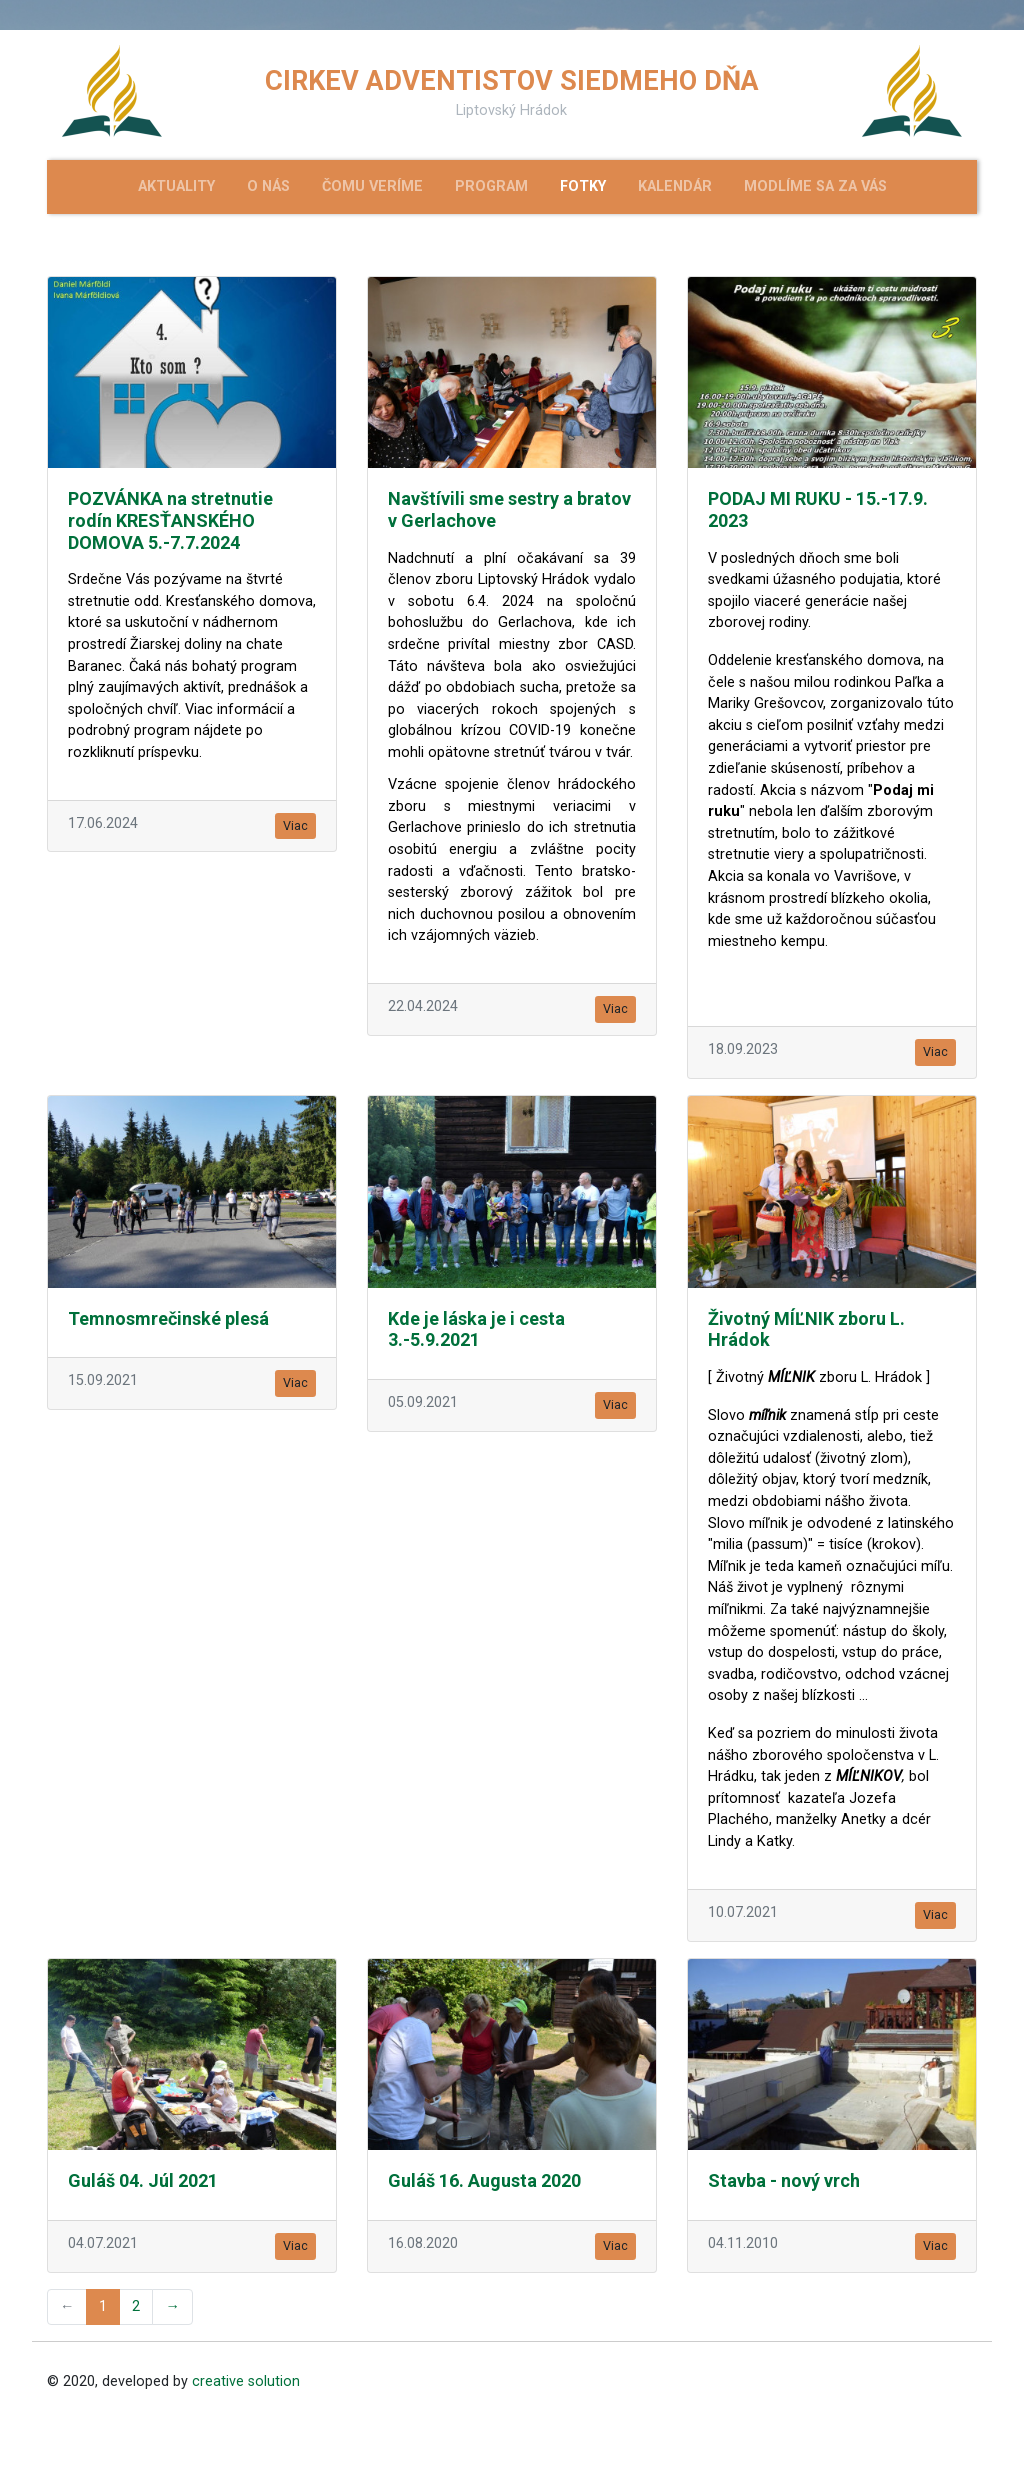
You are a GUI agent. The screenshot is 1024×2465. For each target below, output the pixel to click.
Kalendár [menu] (675, 186)
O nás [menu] (268, 186)
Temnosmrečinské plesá (168, 1318)
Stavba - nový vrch (784, 2180)
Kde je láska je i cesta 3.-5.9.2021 (476, 1329)
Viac (295, 825)
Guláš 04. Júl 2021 (143, 2180)
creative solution (246, 2381)
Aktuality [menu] (176, 186)
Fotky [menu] (583, 186)
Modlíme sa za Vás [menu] (815, 186)
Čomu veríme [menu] (372, 186)
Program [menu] (491, 186)
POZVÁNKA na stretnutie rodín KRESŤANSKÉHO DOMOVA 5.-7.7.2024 (170, 520)
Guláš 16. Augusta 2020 (484, 2180)
